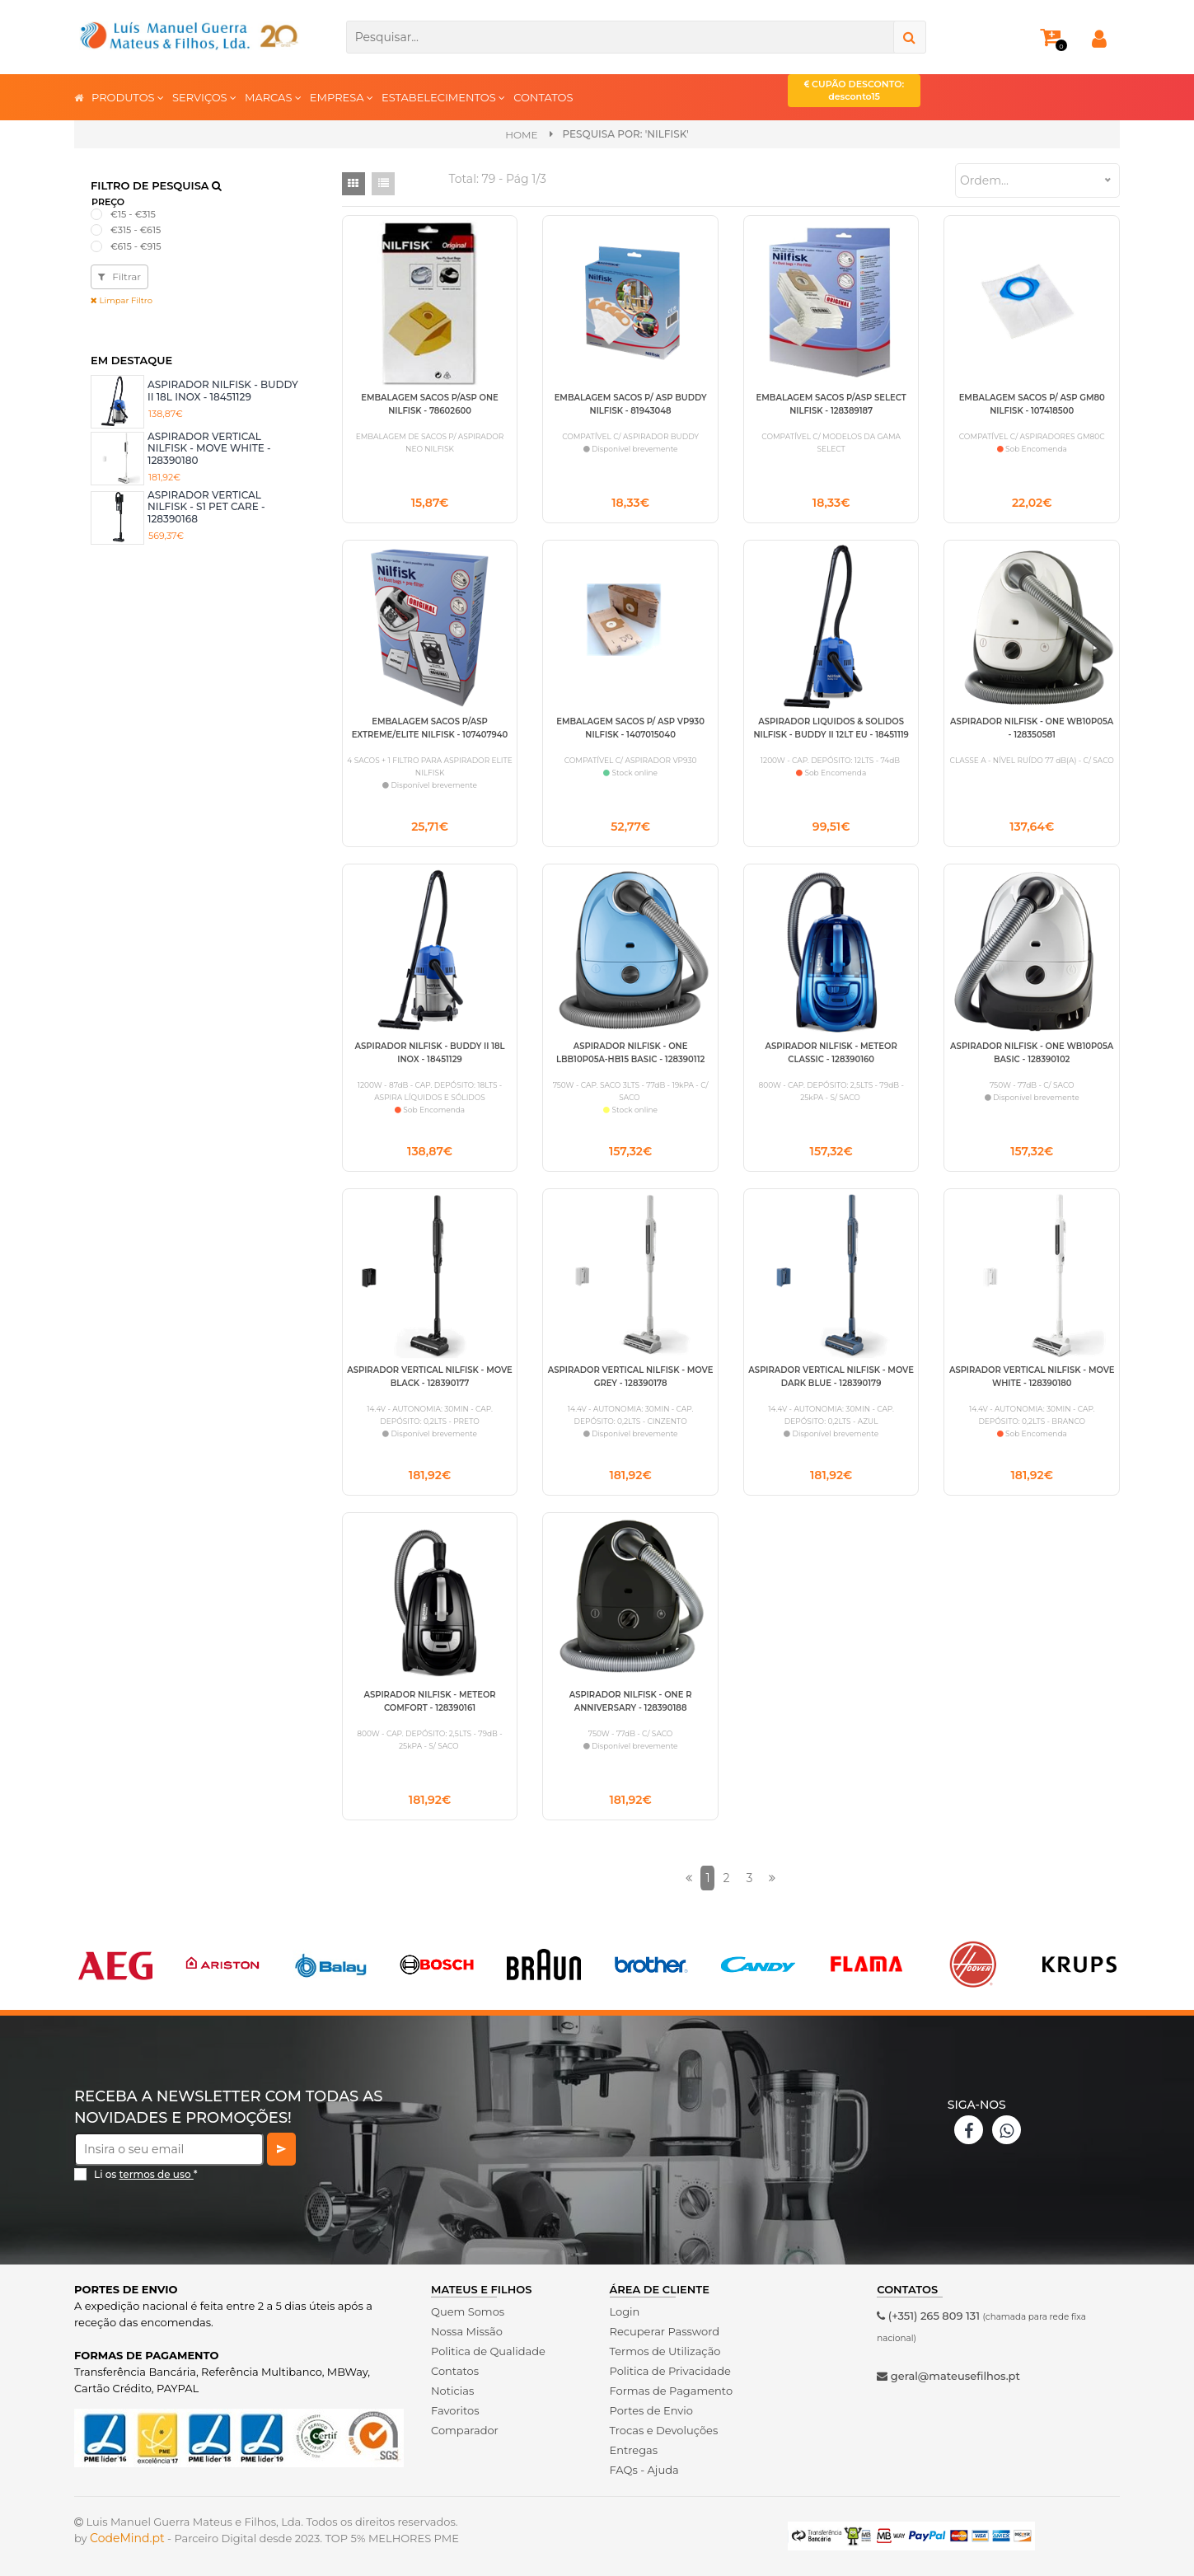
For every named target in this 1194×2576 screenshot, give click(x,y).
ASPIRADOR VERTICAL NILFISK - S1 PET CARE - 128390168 (206, 507)
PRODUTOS (127, 97)
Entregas (634, 2450)
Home (521, 135)
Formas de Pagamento (671, 2390)
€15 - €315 (133, 214)
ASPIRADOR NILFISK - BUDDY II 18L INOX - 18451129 (222, 390)
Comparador (465, 2430)
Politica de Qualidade (488, 2351)
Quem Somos (467, 2311)
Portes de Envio (651, 2410)
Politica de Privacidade (670, 2370)
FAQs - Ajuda (644, 2469)
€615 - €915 (136, 246)
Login (625, 2311)
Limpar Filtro (121, 300)
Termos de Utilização (665, 2351)
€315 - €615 (135, 230)
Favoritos (455, 2410)
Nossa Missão (467, 2331)
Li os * (146, 2174)
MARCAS (273, 97)
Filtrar (119, 276)
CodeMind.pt (127, 2538)
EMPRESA (341, 97)
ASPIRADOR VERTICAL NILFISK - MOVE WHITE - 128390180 (209, 448)
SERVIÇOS (204, 97)
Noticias (452, 2390)
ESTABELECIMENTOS (443, 97)
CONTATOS (543, 97)
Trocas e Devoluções (664, 2430)
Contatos (455, 2370)
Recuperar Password (665, 2331)
